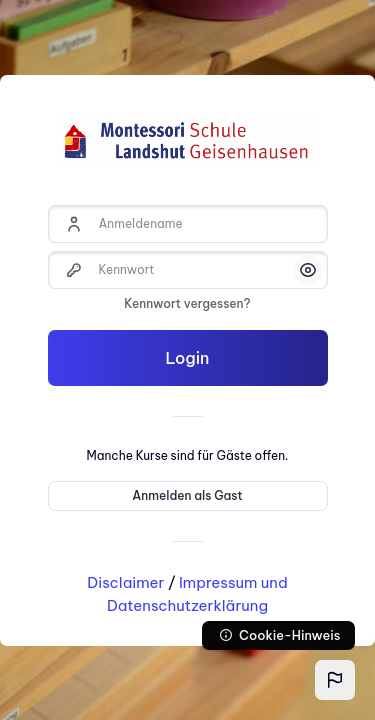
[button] (335, 680)
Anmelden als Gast (187, 495)
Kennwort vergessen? (187, 303)
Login (188, 358)
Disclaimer (125, 582)
